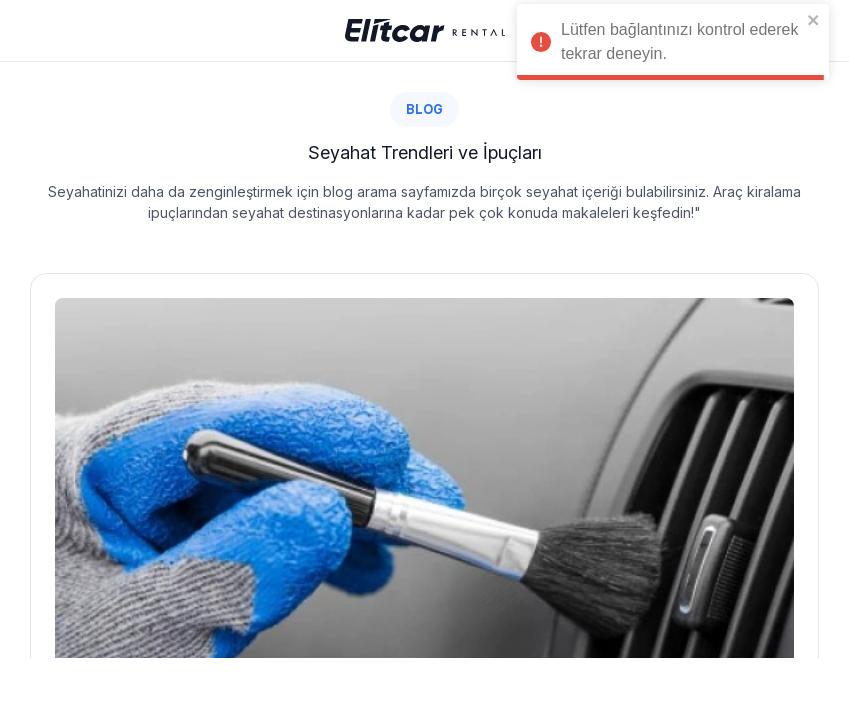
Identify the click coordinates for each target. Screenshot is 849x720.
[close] (814, 20)
